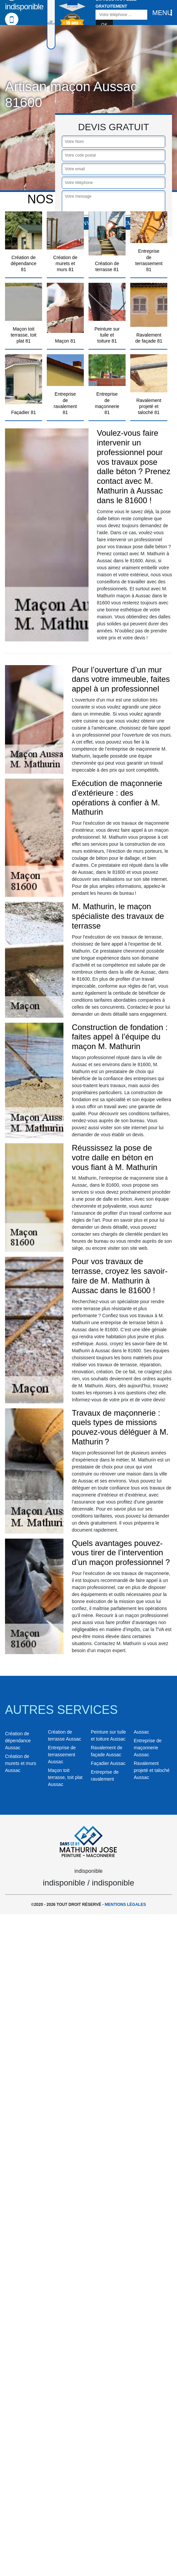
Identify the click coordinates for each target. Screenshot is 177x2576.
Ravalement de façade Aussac (106, 1751)
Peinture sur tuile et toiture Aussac (108, 1735)
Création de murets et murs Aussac (20, 1763)
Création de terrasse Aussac (64, 1735)
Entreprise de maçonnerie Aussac (148, 1747)
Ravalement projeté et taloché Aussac (152, 1770)
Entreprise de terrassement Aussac (62, 1754)
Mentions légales (125, 1904)
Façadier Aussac (108, 1763)
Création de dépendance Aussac (18, 1740)
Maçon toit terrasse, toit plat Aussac (65, 1777)
